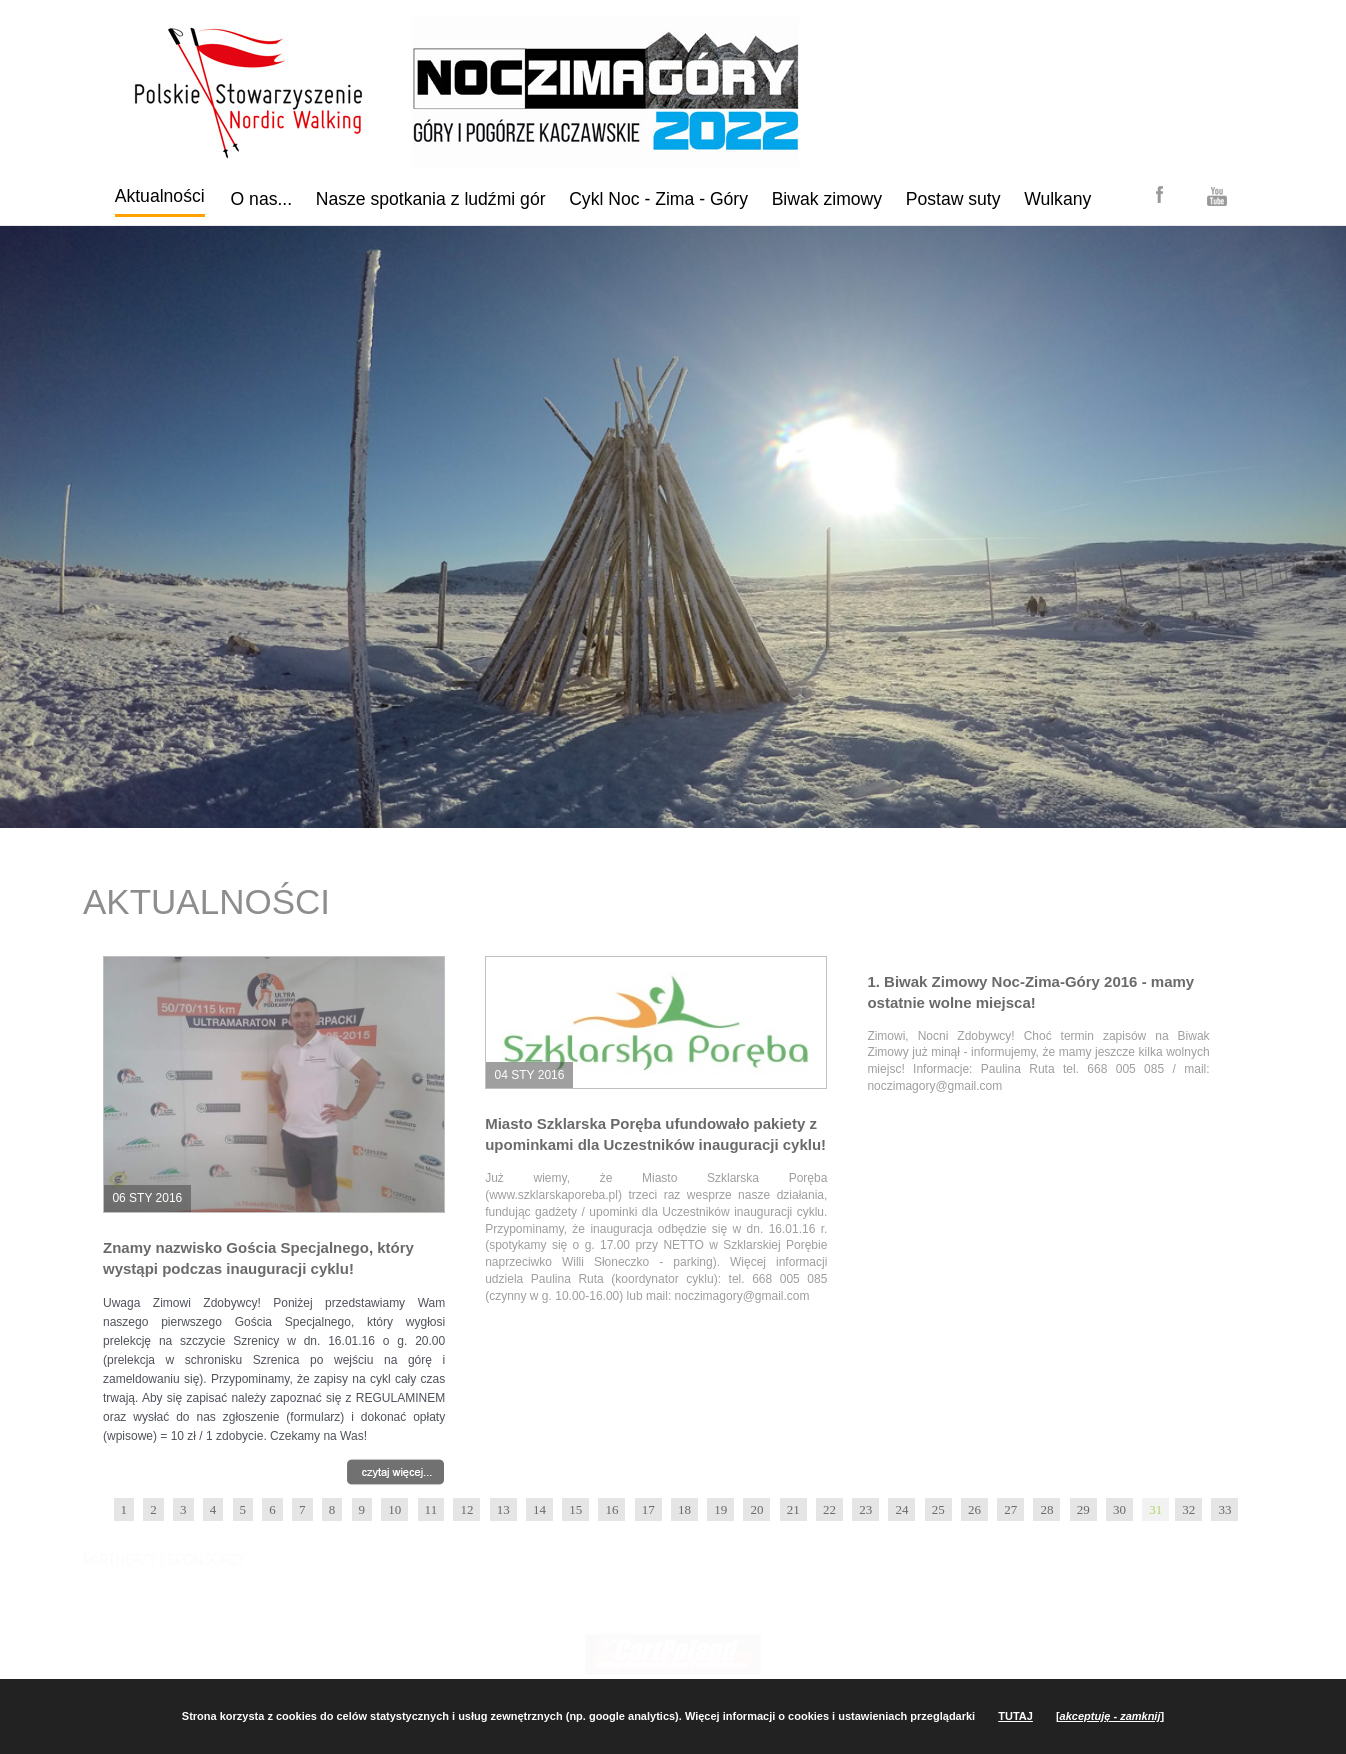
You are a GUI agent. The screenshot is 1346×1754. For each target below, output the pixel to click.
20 (756, 1509)
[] (1110, 1716)
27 (1010, 1509)
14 (539, 1509)
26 (974, 1509)
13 (503, 1509)
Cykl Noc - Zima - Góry (658, 199)
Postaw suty (953, 199)
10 (394, 1509)
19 (720, 1509)
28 (1046, 1509)
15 (575, 1509)
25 (938, 1509)
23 (865, 1509)
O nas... (262, 199)
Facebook (1160, 194)
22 (829, 1509)
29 (1083, 1509)
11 (431, 1509)
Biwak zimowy (827, 199)
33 (1224, 1509)
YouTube (1217, 197)
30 (1119, 1509)
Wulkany (1057, 199)
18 (684, 1509)
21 (793, 1509)
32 (1188, 1509)
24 (901, 1509)
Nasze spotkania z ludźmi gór (431, 199)
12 (466, 1509)
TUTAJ (1015, 1716)
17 (648, 1509)
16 (611, 1509)
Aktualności (160, 196)
